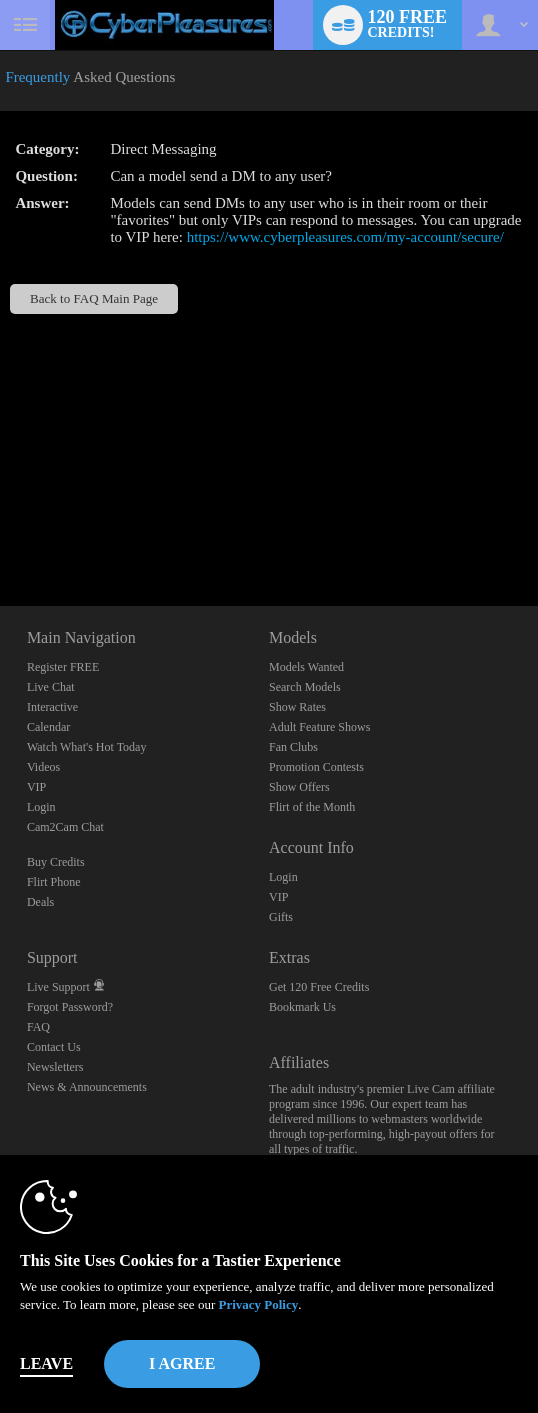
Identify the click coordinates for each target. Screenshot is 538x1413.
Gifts (281, 917)
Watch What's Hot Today (87, 747)
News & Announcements (87, 1087)
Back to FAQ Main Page (94, 298)
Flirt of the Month (312, 807)
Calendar (48, 727)
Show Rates (297, 707)
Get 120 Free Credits (319, 987)
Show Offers (299, 787)
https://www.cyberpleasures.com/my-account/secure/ (345, 237)
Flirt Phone (54, 882)
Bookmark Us (302, 1007)
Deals (40, 902)
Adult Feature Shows (319, 727)
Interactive (52, 707)
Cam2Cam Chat (65, 827)
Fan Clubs (293, 747)
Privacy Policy (258, 1304)
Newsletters (55, 1067)
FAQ (38, 1027)
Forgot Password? (70, 1007)
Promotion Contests (316, 767)
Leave (46, 1363)
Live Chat (51, 687)
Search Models (305, 687)
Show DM (0, 531)
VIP (36, 787)
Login (41, 807)
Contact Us (54, 1047)
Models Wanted (306, 667)
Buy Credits (56, 862)
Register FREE (63, 667)
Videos (43, 767)
